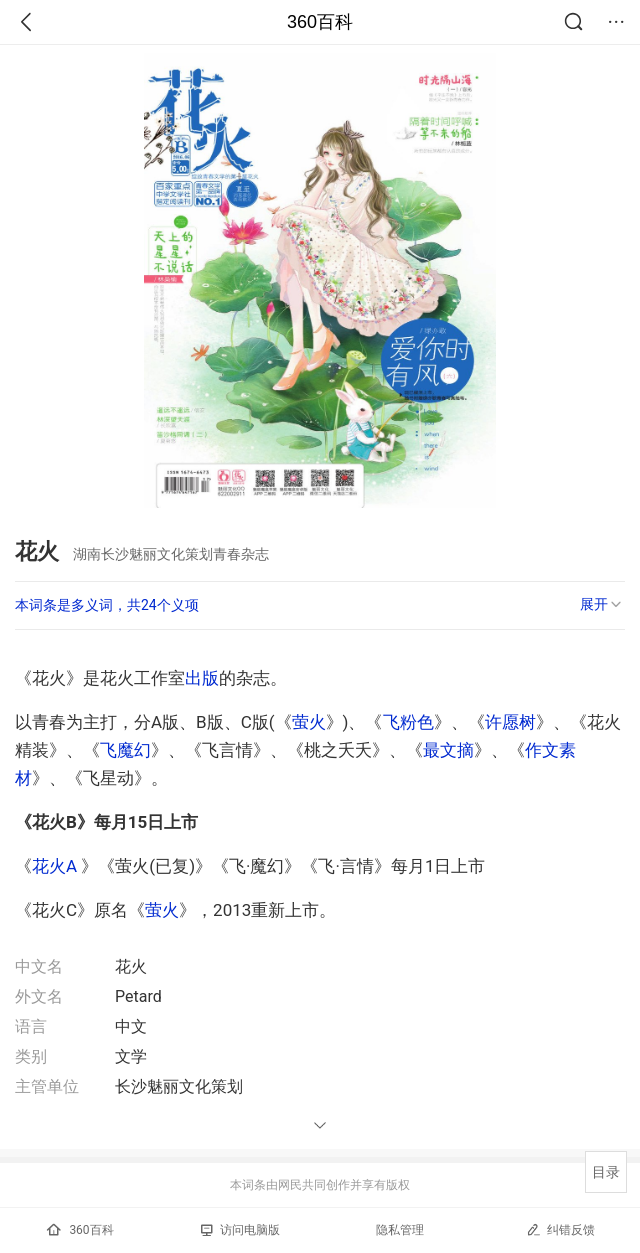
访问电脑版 (240, 1230)
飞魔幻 (125, 750)
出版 (202, 678)
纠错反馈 (560, 1229)
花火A (54, 866)
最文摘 (448, 750)
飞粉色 (408, 722)
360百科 (320, 22)
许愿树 (510, 722)
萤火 (309, 722)
